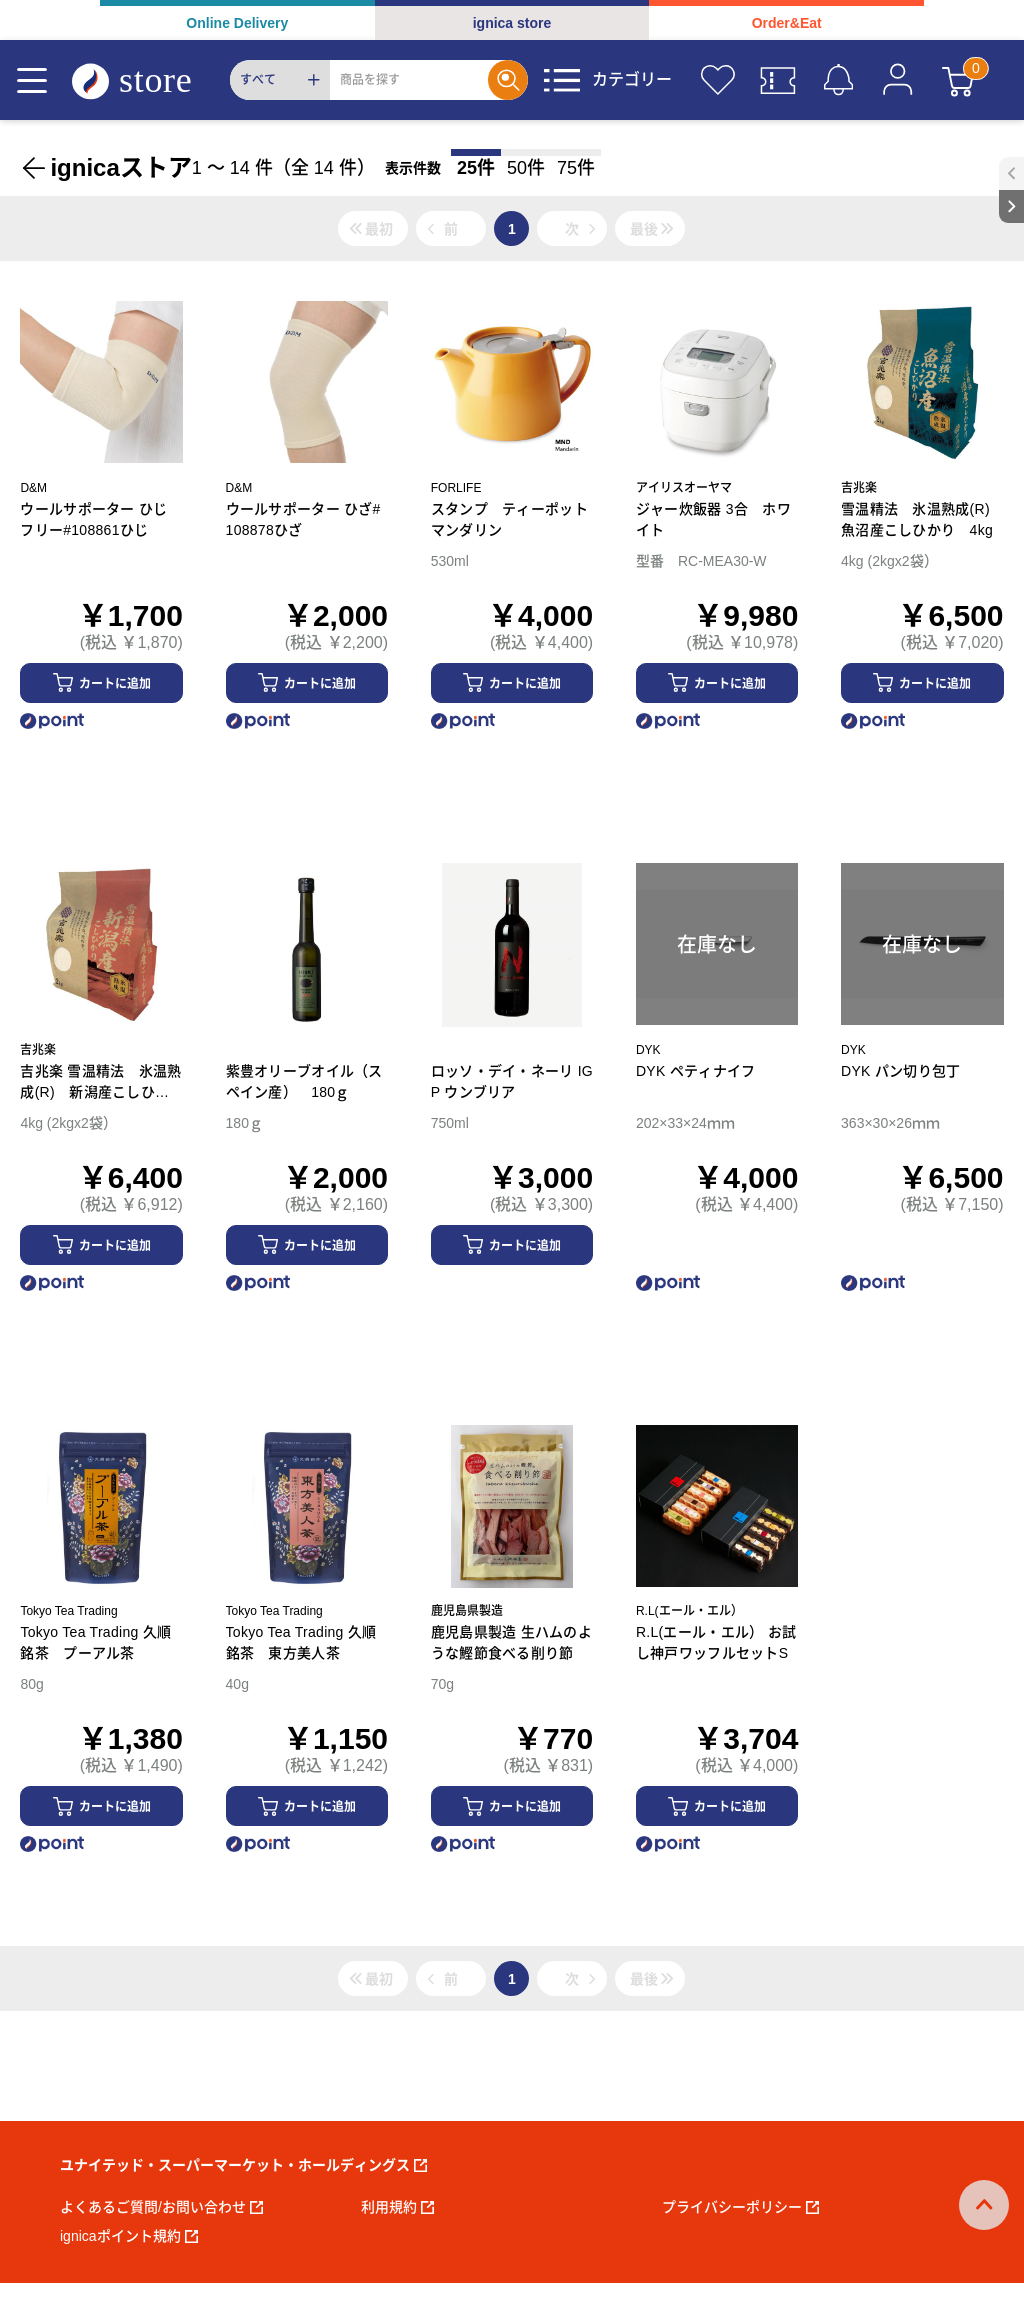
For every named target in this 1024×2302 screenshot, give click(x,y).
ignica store (512, 23)
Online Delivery (237, 23)
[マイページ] (898, 80)
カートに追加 (115, 684)
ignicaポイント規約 (129, 2236)
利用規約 (397, 2207)
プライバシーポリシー (740, 2207)
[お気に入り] (718, 80)
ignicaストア (120, 167)
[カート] (958, 80)
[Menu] (32, 80)
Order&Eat (787, 23)
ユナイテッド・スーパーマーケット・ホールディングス (243, 2165)
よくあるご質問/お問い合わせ (161, 2207)
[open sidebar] (1011, 173)
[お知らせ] (838, 80)
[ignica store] (151, 80)
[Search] (409, 80)
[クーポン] (778, 80)
